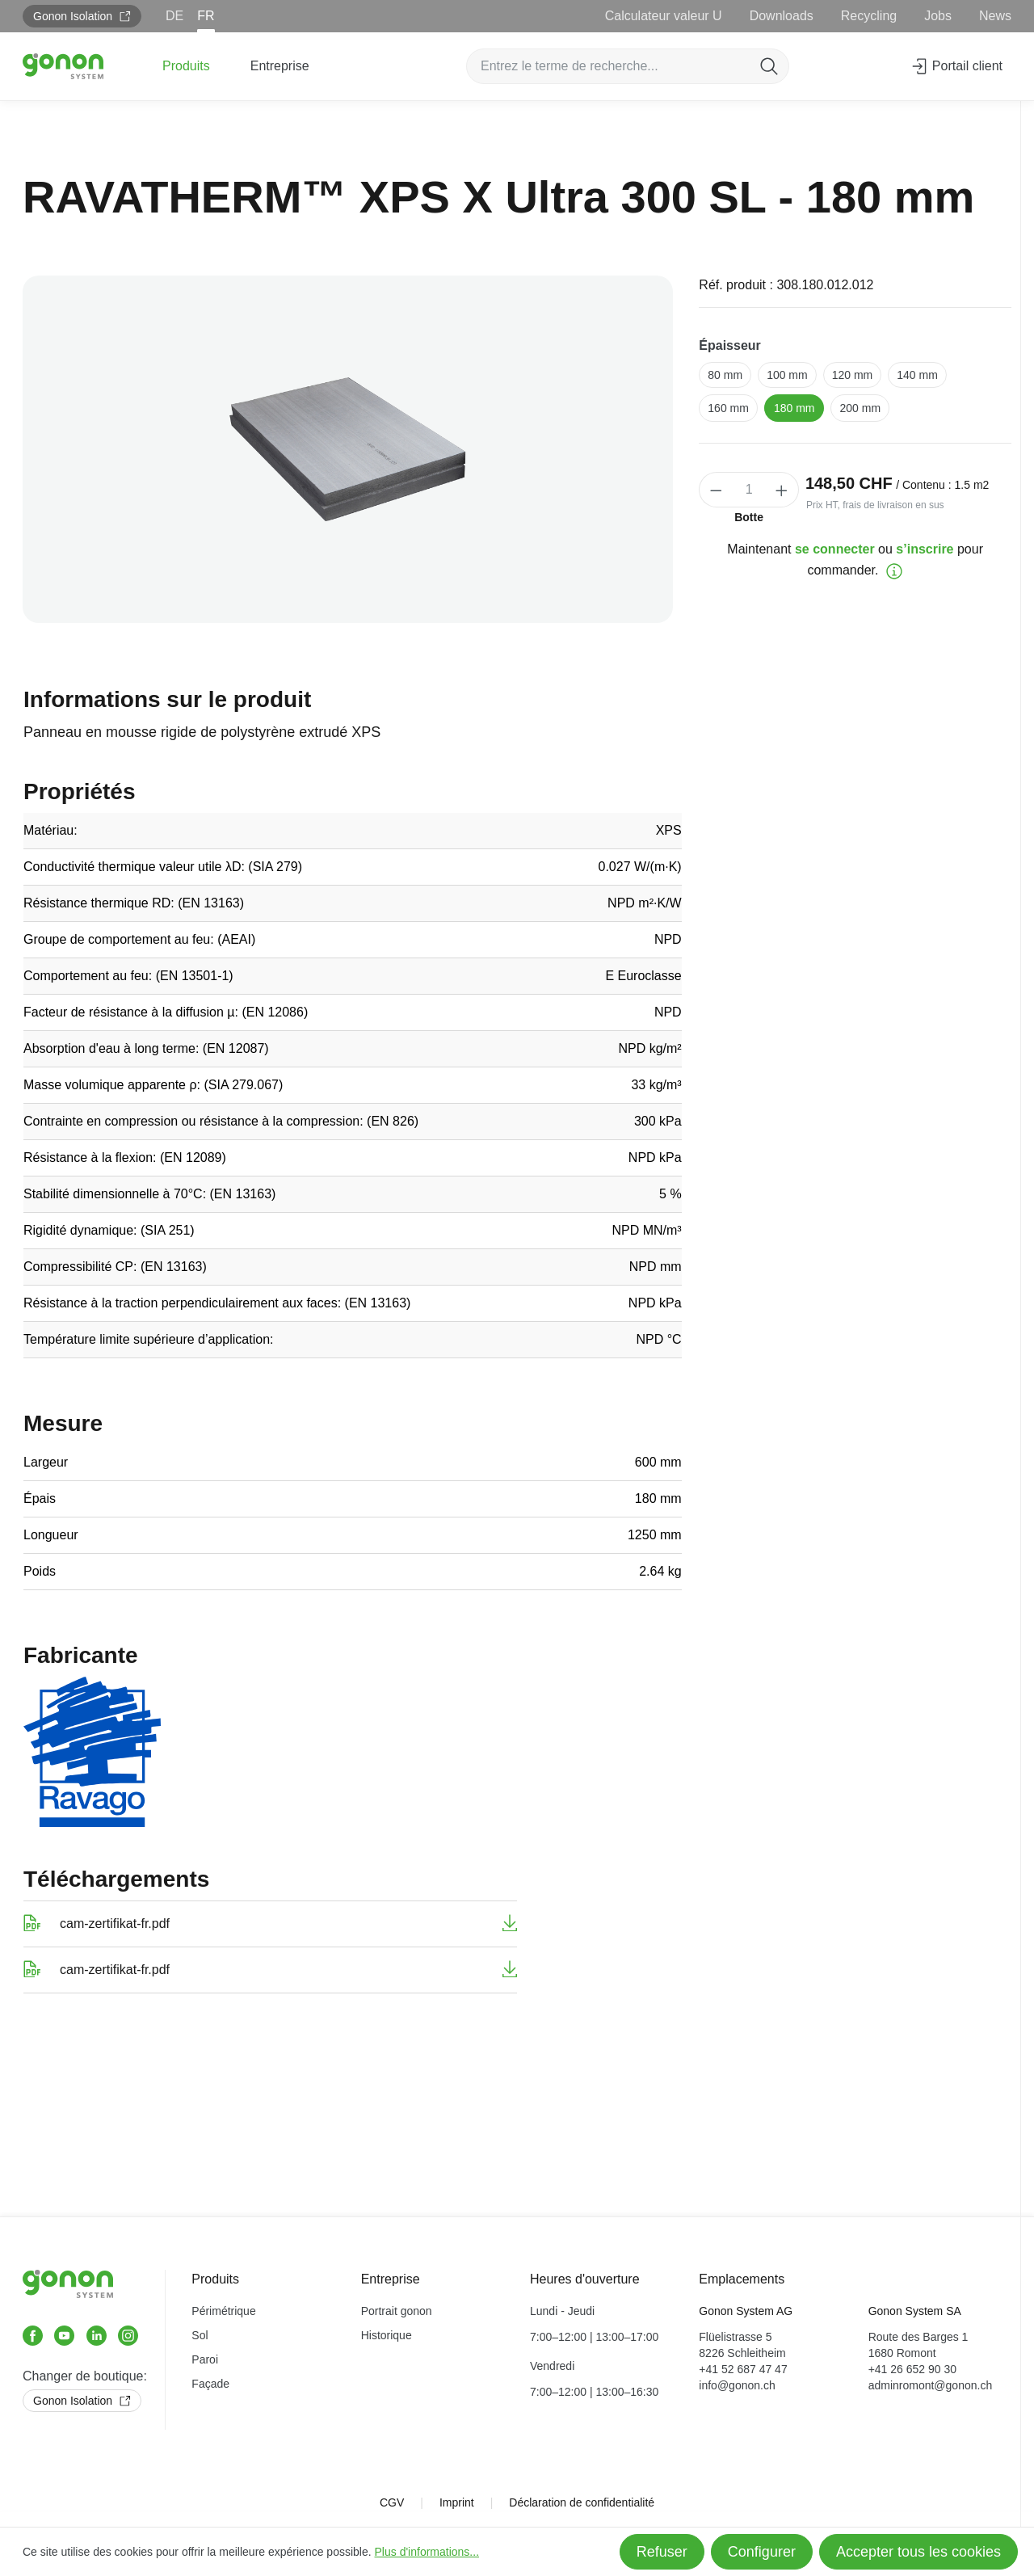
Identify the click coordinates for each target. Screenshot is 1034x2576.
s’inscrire (924, 549)
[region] (348, 449)
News (995, 16)
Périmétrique (223, 2311)
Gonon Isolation (82, 16)
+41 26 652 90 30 (912, 2369)
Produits (215, 2279)
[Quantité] (749, 489)
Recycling (869, 16)
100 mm (787, 374)
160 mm (728, 408)
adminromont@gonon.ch (930, 2385)
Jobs (938, 16)
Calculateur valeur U (663, 16)
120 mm (852, 374)
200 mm (860, 408)
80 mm (725, 374)
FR (205, 16)
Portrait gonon (396, 2311)
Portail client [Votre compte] (956, 63)
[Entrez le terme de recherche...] (608, 66)
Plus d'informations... (427, 2551)
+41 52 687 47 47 (743, 2369)
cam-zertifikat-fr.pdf (115, 1923)
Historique (386, 2335)
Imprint (456, 2502)
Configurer (762, 2552)
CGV (392, 2502)
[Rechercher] (769, 66)
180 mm (794, 408)
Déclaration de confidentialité (581, 2502)
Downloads (781, 16)
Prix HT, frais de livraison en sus (875, 505)
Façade (210, 2383)
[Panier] (1018, 60)
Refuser (662, 2552)
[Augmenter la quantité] (782, 489)
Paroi (204, 2359)
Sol (199, 2335)
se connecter (835, 549)
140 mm (917, 374)
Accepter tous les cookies (918, 2552)
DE (174, 16)
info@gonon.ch (737, 2385)
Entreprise (390, 2279)
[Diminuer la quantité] (716, 489)
